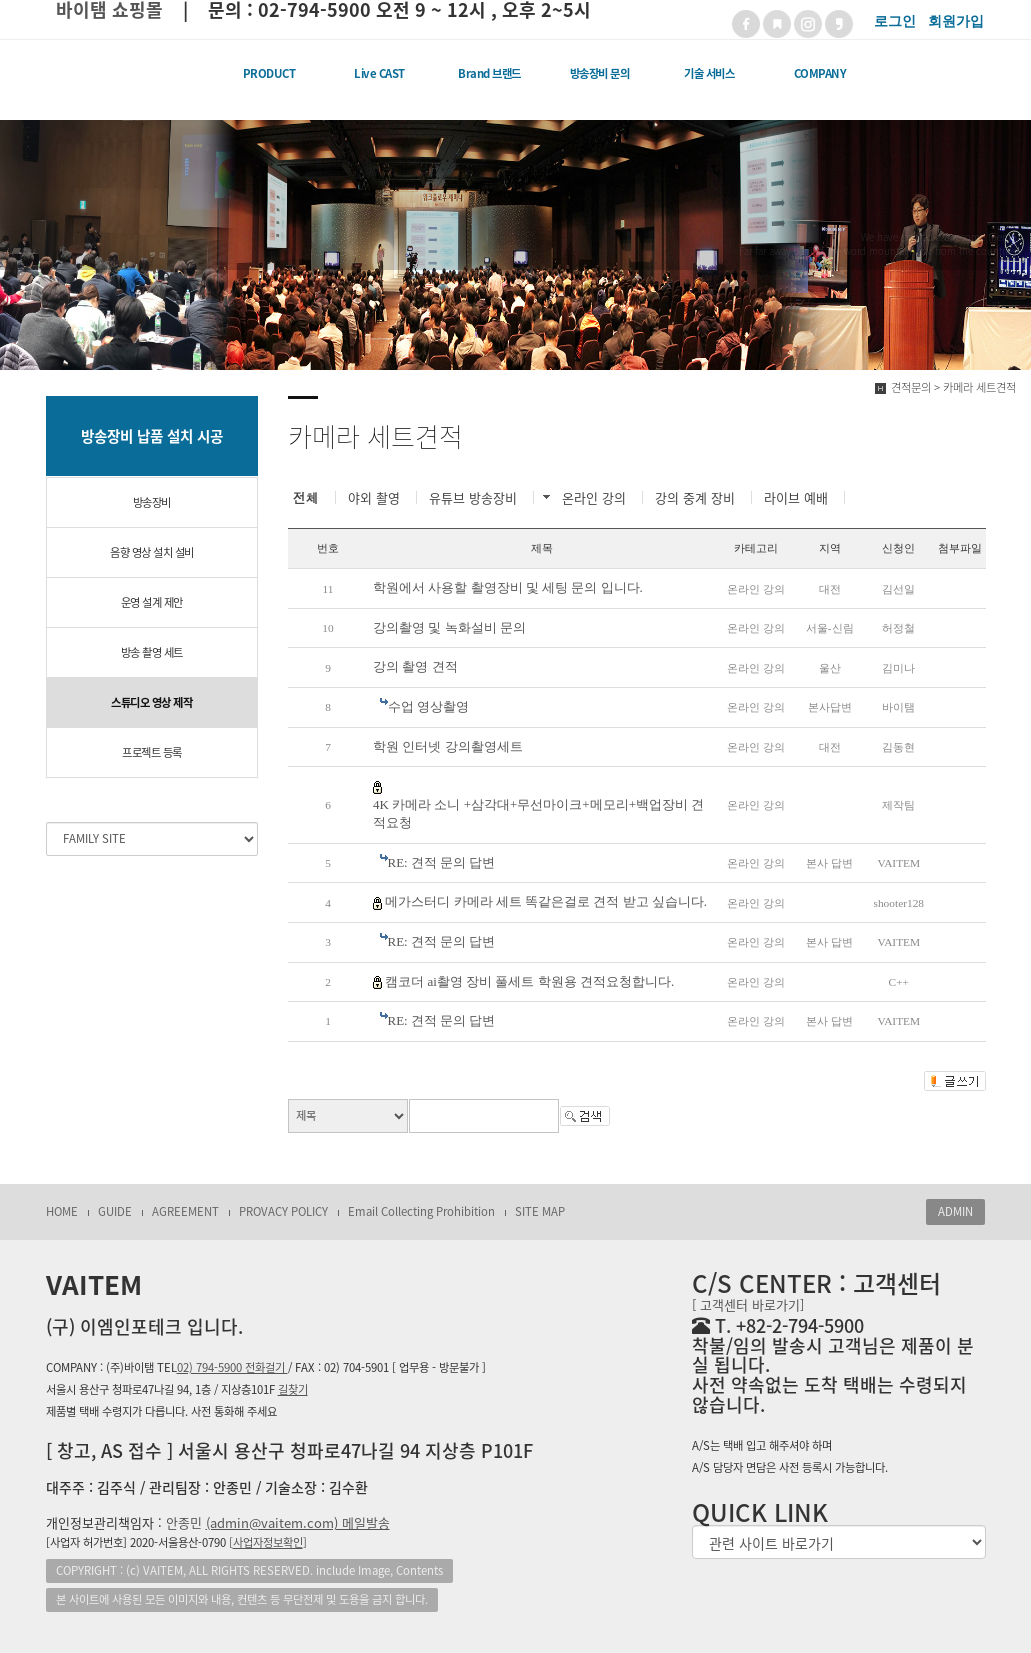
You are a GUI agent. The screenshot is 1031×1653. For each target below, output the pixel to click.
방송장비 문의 (600, 73)
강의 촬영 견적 (415, 666)
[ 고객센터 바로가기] (748, 1304)
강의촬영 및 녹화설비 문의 (449, 627)
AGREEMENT (185, 1211)
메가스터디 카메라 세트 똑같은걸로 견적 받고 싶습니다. (546, 901)
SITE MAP (540, 1211)
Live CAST (379, 73)
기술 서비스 (709, 73)
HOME (62, 1211)
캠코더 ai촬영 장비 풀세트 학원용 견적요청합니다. (529, 981)
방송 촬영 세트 (152, 652)
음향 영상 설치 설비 (152, 552)
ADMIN (955, 1211)
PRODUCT (269, 73)
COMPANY (820, 73)
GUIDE (115, 1211)
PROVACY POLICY (283, 1211)
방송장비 (152, 502)
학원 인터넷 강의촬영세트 (448, 746)
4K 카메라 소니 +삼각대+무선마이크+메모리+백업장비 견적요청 (538, 814)
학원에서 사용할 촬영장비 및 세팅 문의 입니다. (508, 587)
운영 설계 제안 (152, 602)
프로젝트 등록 (152, 752)
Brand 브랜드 (489, 73)
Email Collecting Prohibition (421, 1211)
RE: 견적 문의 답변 (442, 862)
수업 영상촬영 (428, 706)
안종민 (278, 1522)
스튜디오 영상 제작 (151, 702)
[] (268, 1542)
